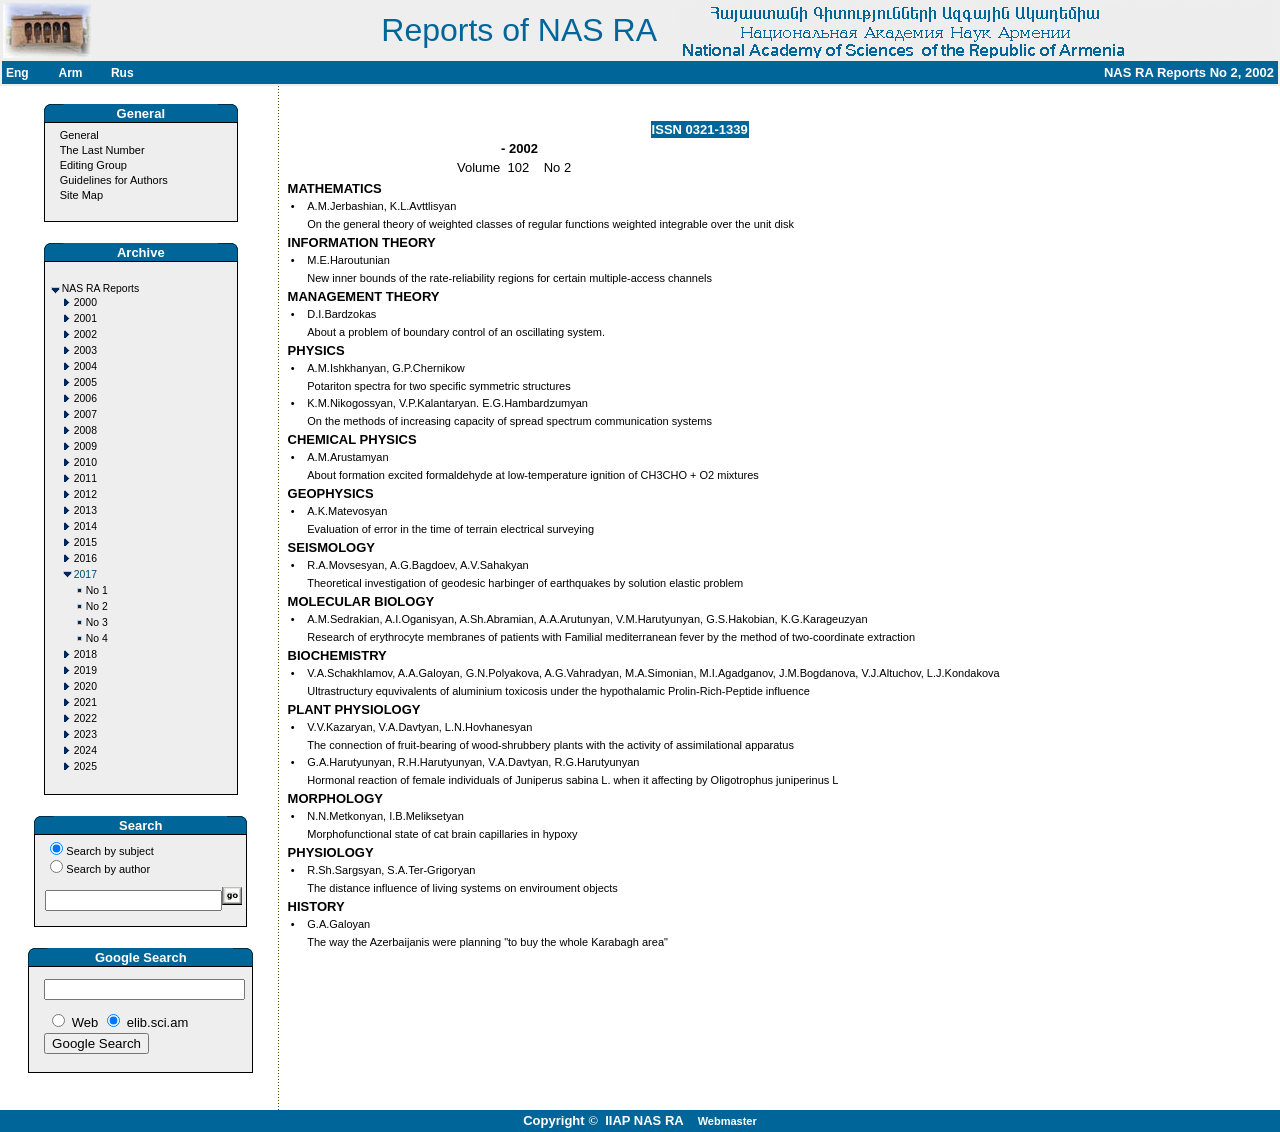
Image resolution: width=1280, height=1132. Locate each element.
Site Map (81, 195)
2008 (85, 430)
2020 (85, 686)
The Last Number (102, 150)
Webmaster (727, 1121)
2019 (85, 670)
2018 (85, 654)
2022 (85, 718)
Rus (122, 73)
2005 (85, 382)
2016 (85, 558)
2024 (85, 750)
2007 (85, 414)
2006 (85, 398)
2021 (85, 702)
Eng (17, 73)
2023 (85, 734)
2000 (85, 302)
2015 (85, 542)
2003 (85, 350)
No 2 (97, 606)
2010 (85, 462)
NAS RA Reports (100, 288)
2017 (85, 574)
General (79, 135)
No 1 (97, 590)
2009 (85, 446)
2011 (85, 478)
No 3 (97, 622)
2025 (85, 766)
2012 (85, 494)
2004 (85, 366)
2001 (85, 318)
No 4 (97, 638)
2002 (85, 334)
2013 (85, 510)
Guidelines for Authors (114, 180)
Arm (70, 73)
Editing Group (93, 165)
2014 (85, 526)
